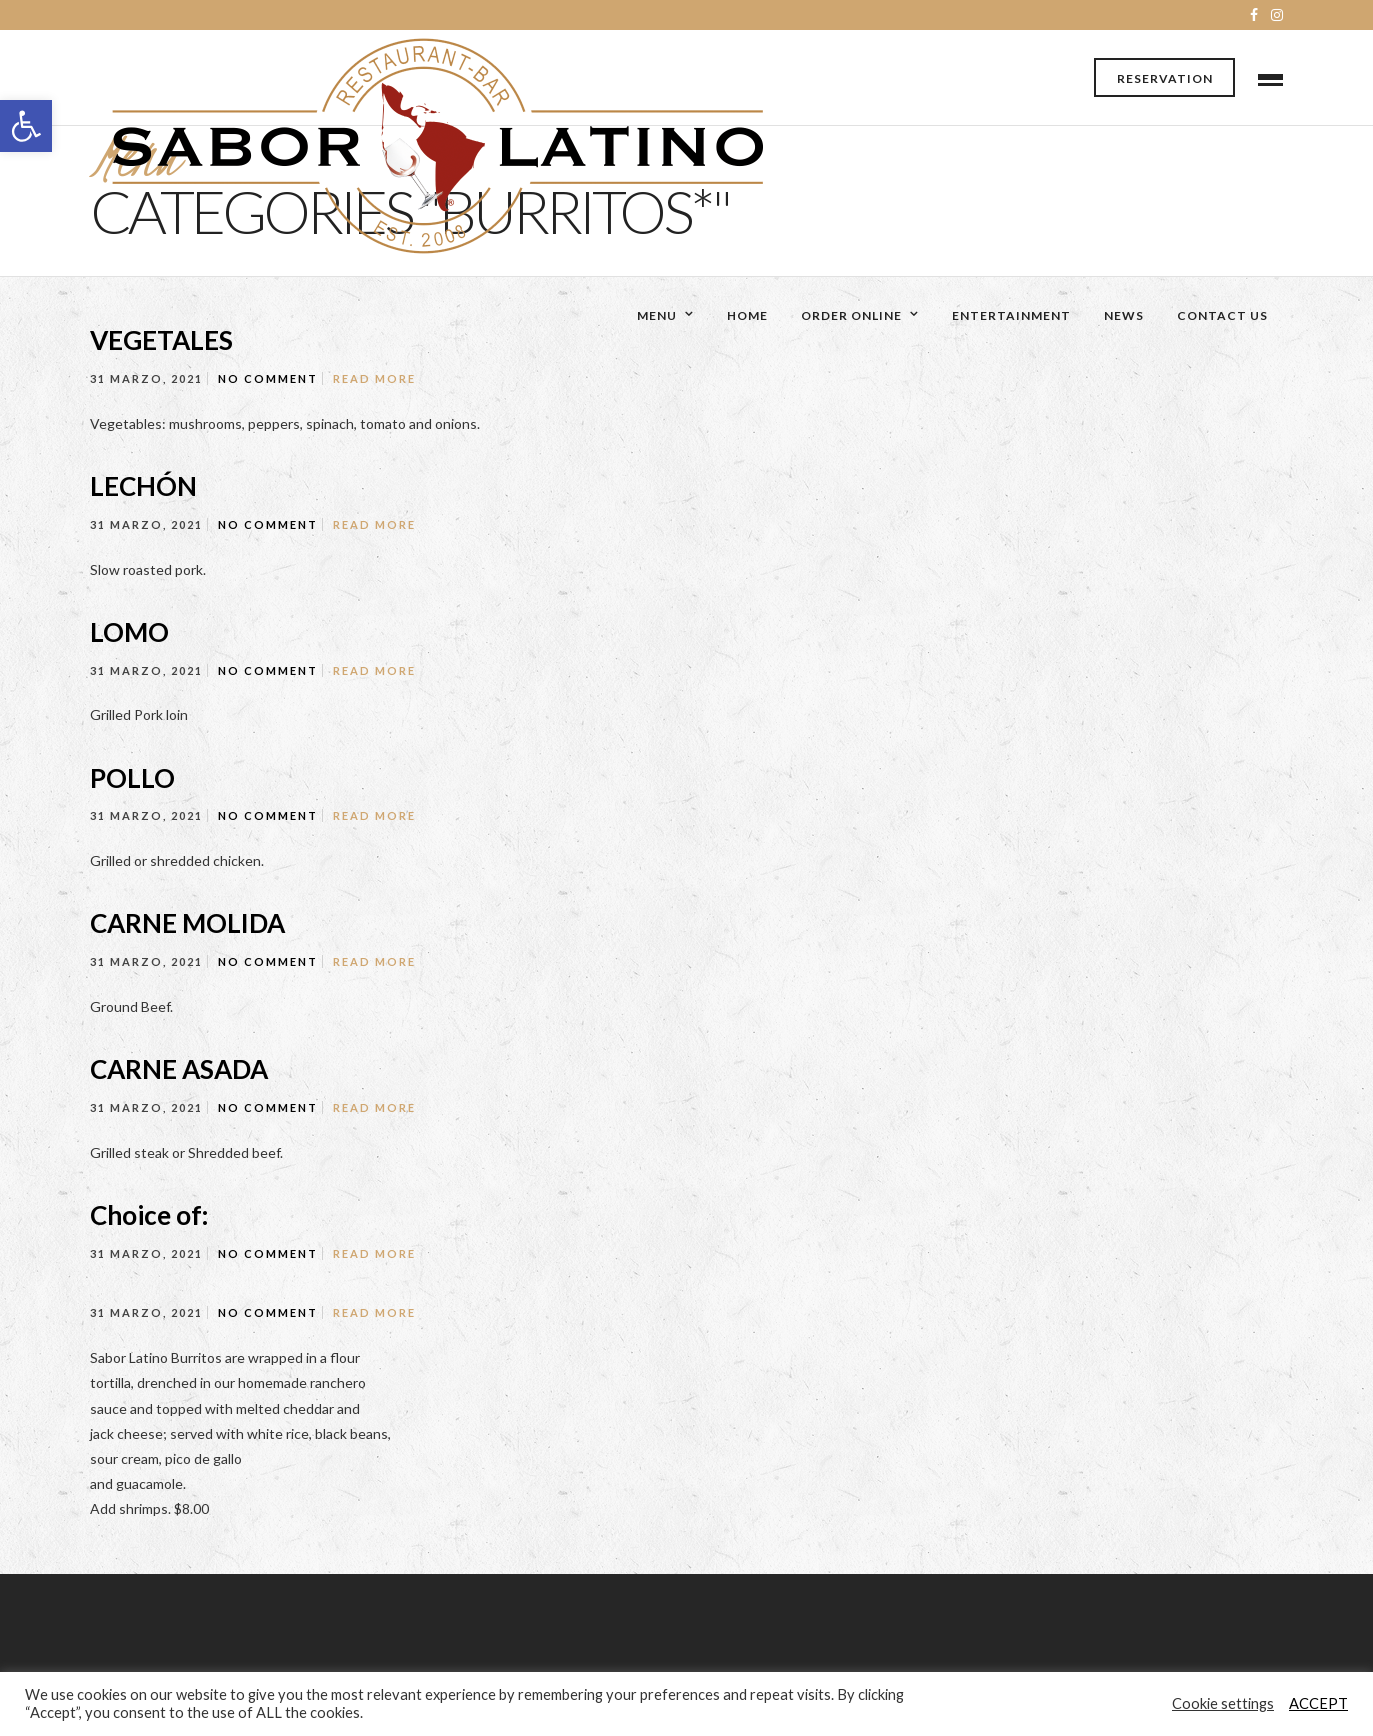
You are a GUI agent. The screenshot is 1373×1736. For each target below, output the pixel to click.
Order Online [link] (851, 315)
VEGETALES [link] (161, 340)
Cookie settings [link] (1223, 1703)
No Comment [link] (268, 378)
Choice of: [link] (149, 1215)
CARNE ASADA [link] (179, 1069)
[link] (26, 126)
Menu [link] (657, 315)
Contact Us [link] (1222, 315)
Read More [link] (374, 378)
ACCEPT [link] (1318, 1703)
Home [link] (747, 315)
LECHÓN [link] (143, 486)
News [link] (1124, 315)
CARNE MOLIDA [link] (187, 923)
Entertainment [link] (1011, 315)
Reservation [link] (1165, 78)
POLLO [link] (132, 778)
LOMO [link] (129, 632)
